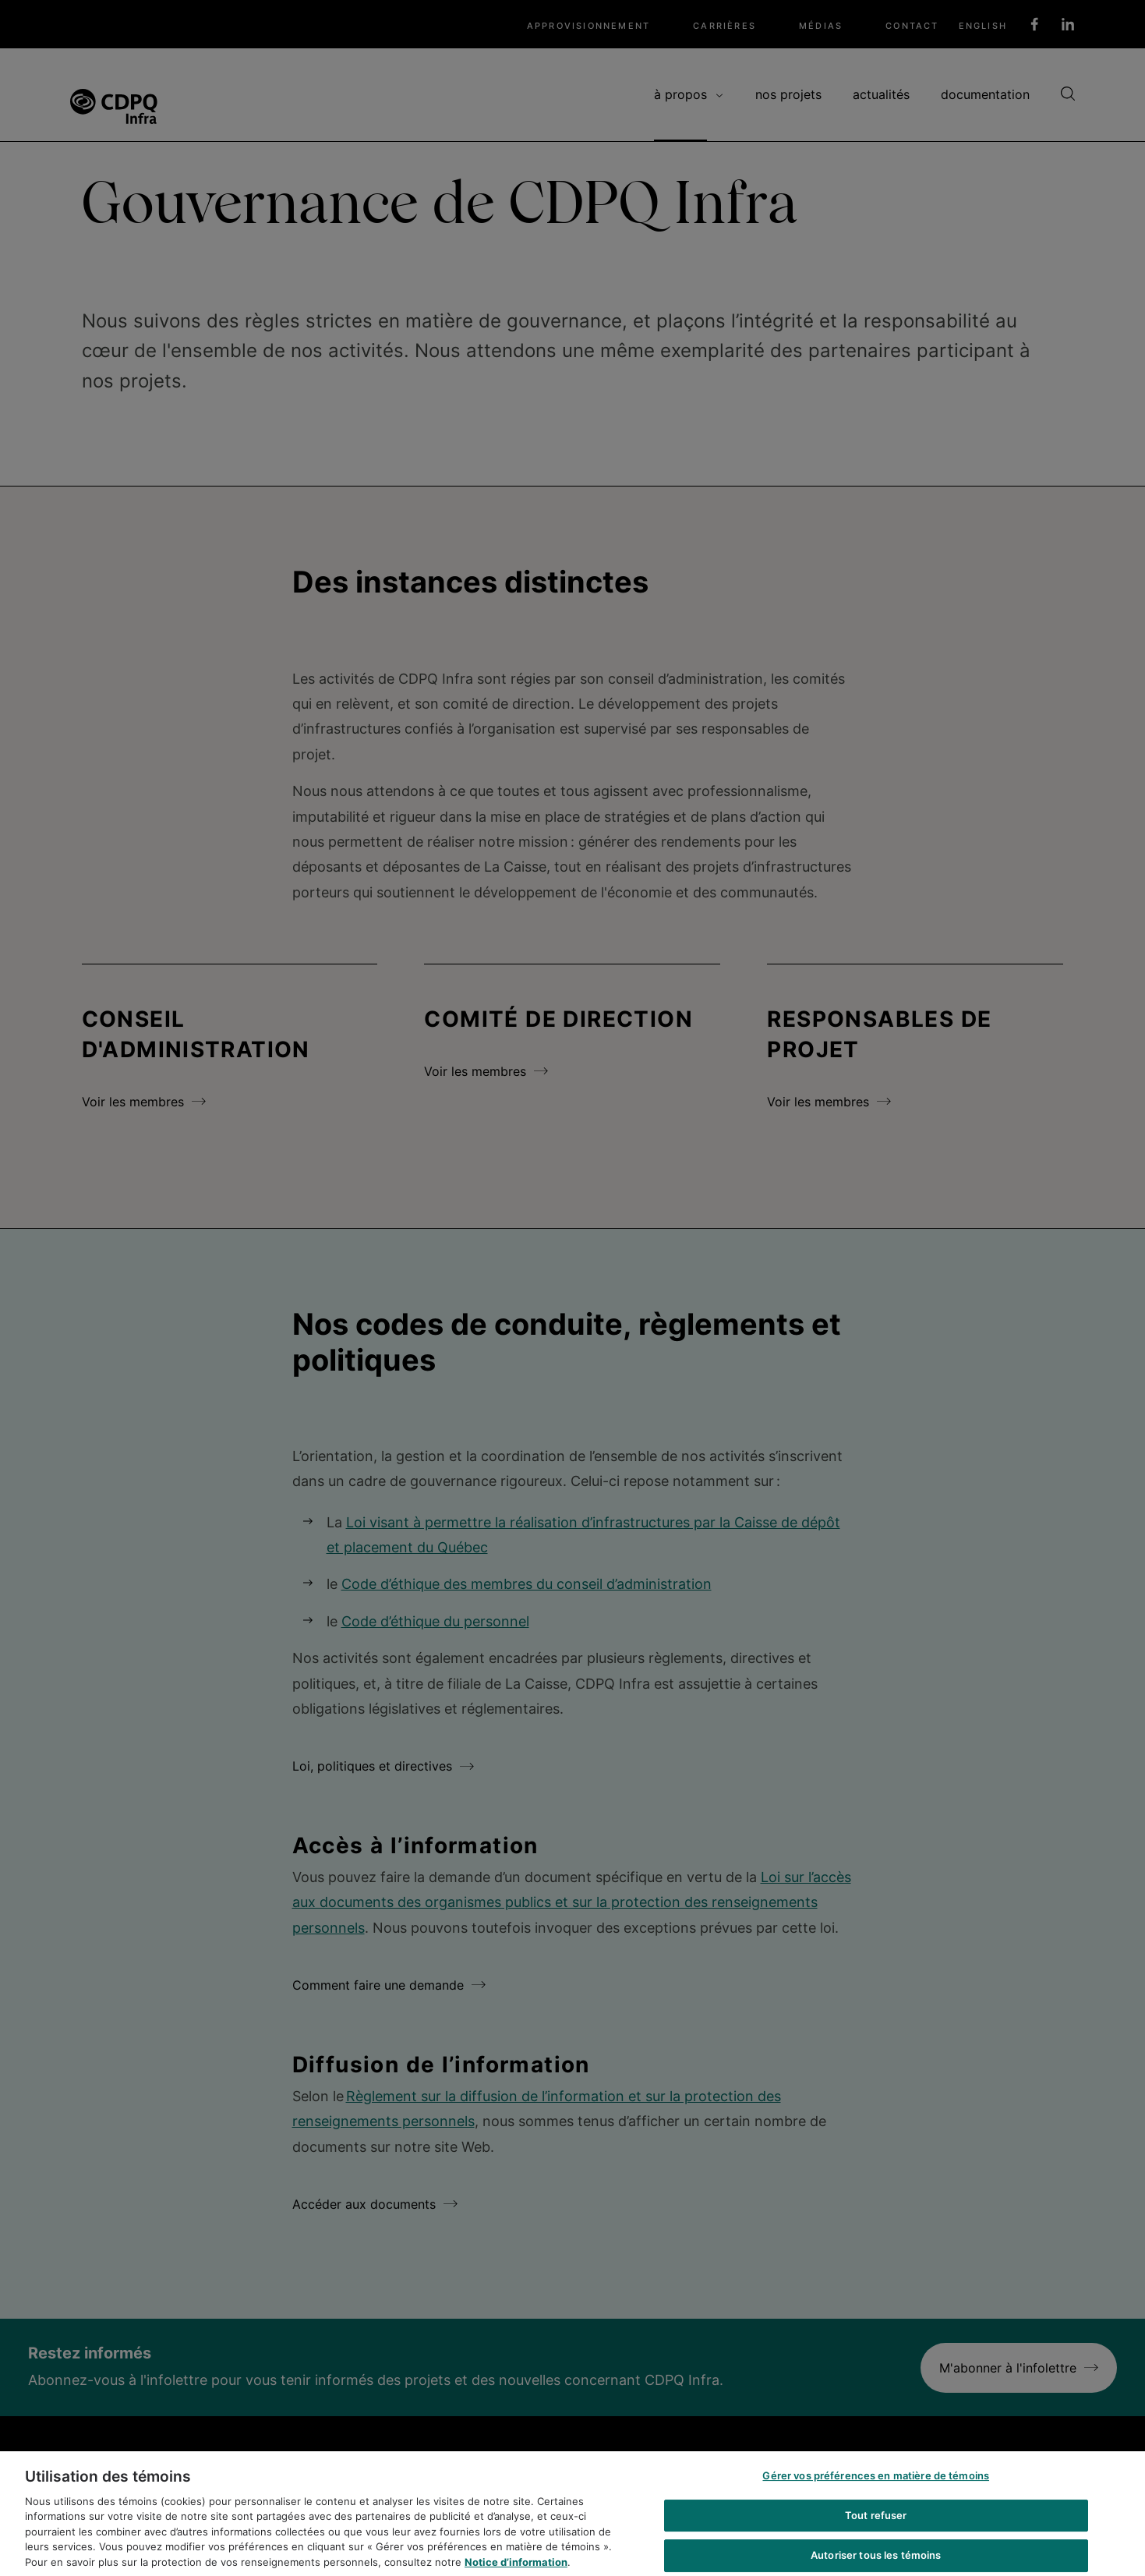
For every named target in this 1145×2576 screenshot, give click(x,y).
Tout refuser (876, 2527)
